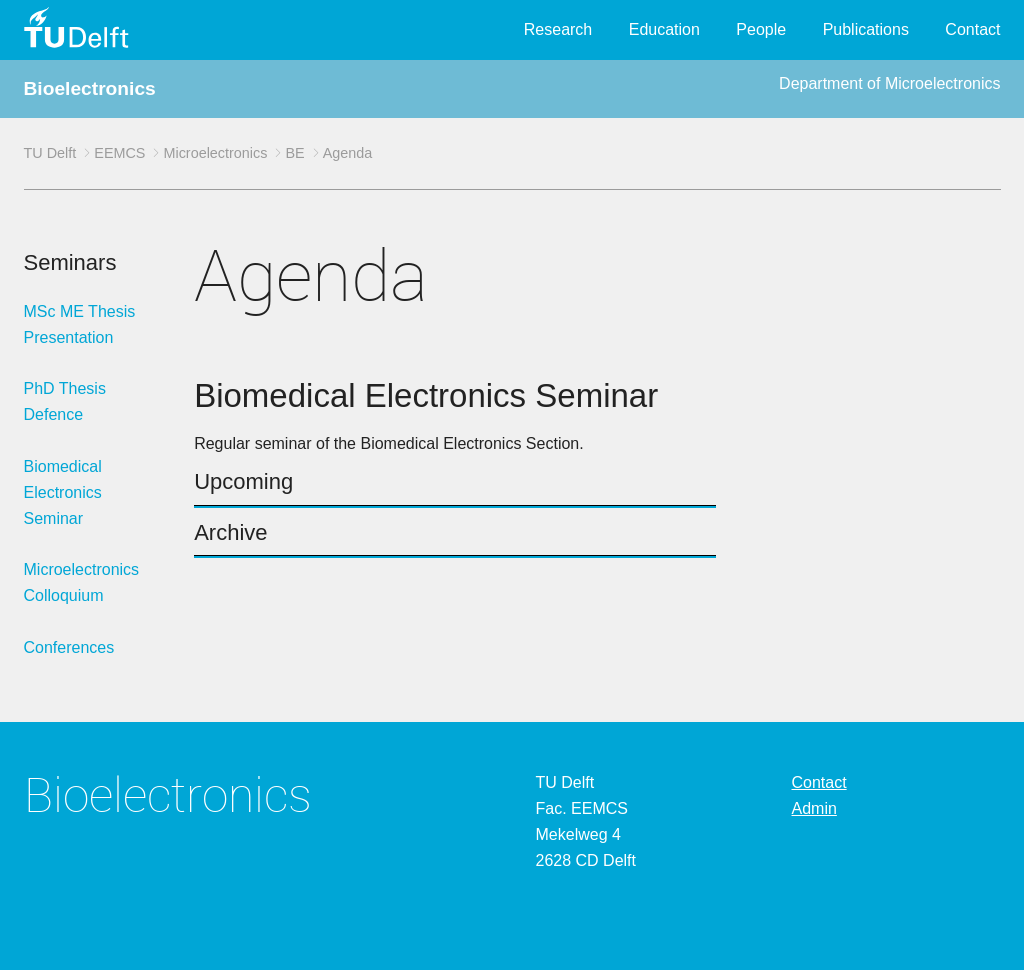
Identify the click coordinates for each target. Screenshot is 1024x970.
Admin (814, 808)
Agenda (348, 153)
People (761, 29)
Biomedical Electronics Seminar (63, 492)
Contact (972, 29)
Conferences (69, 647)
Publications (866, 29)
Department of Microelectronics (889, 83)
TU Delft (50, 153)
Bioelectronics (90, 88)
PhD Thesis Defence (65, 401)
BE (294, 153)
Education (664, 29)
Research (558, 29)
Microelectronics (215, 153)
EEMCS (119, 153)
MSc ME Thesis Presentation (80, 324)
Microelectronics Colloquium (82, 582)
